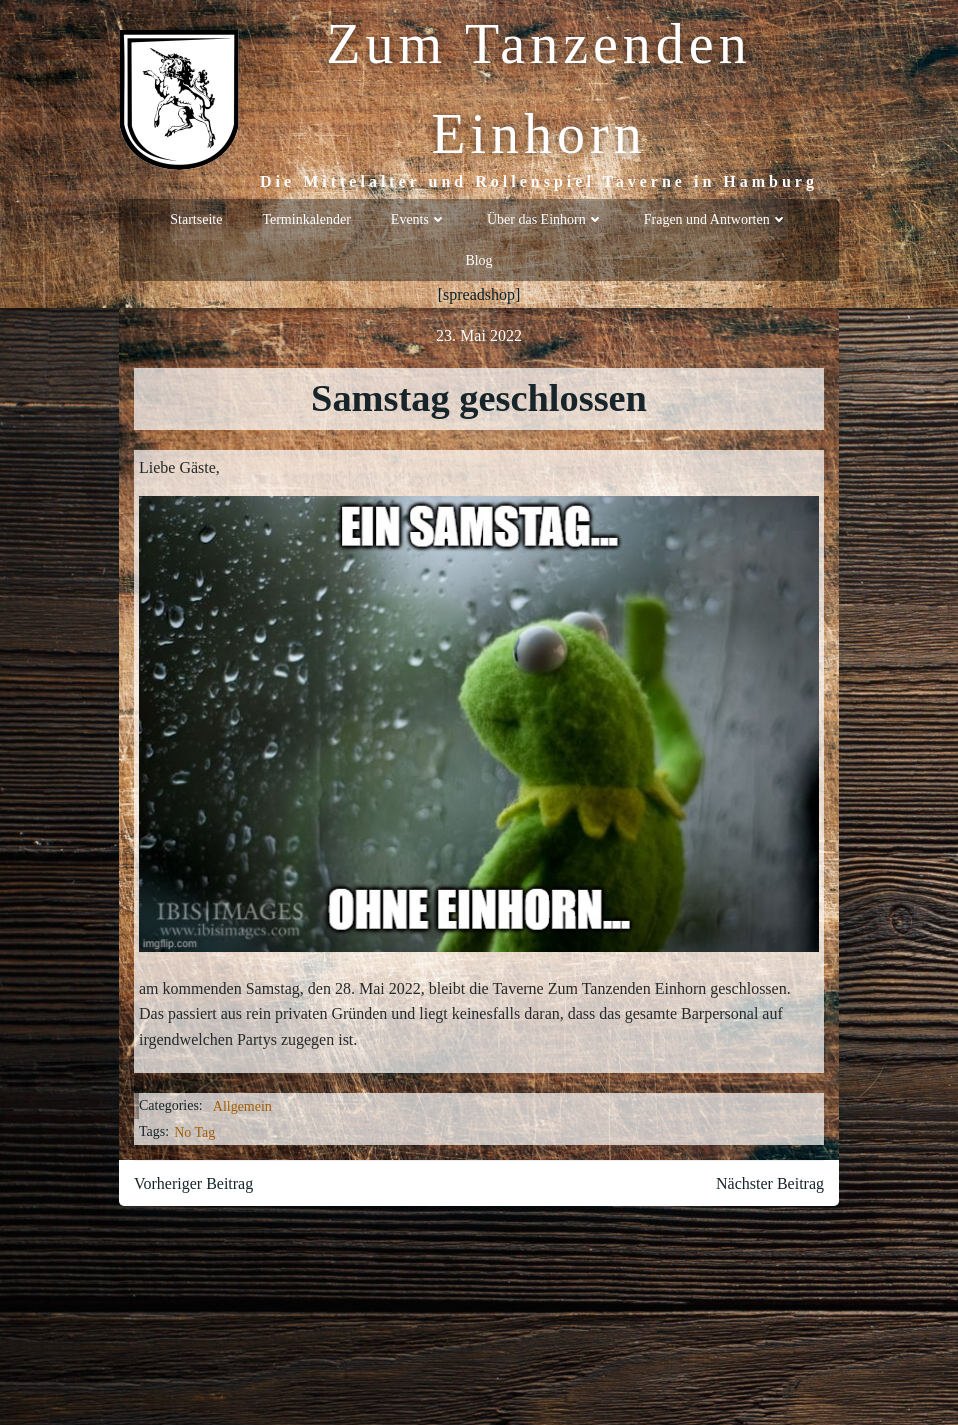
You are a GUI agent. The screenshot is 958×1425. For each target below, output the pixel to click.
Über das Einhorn (545, 219)
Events (419, 219)
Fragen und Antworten (716, 219)
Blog (478, 260)
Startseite (196, 219)
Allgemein (242, 1106)
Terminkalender (306, 219)
